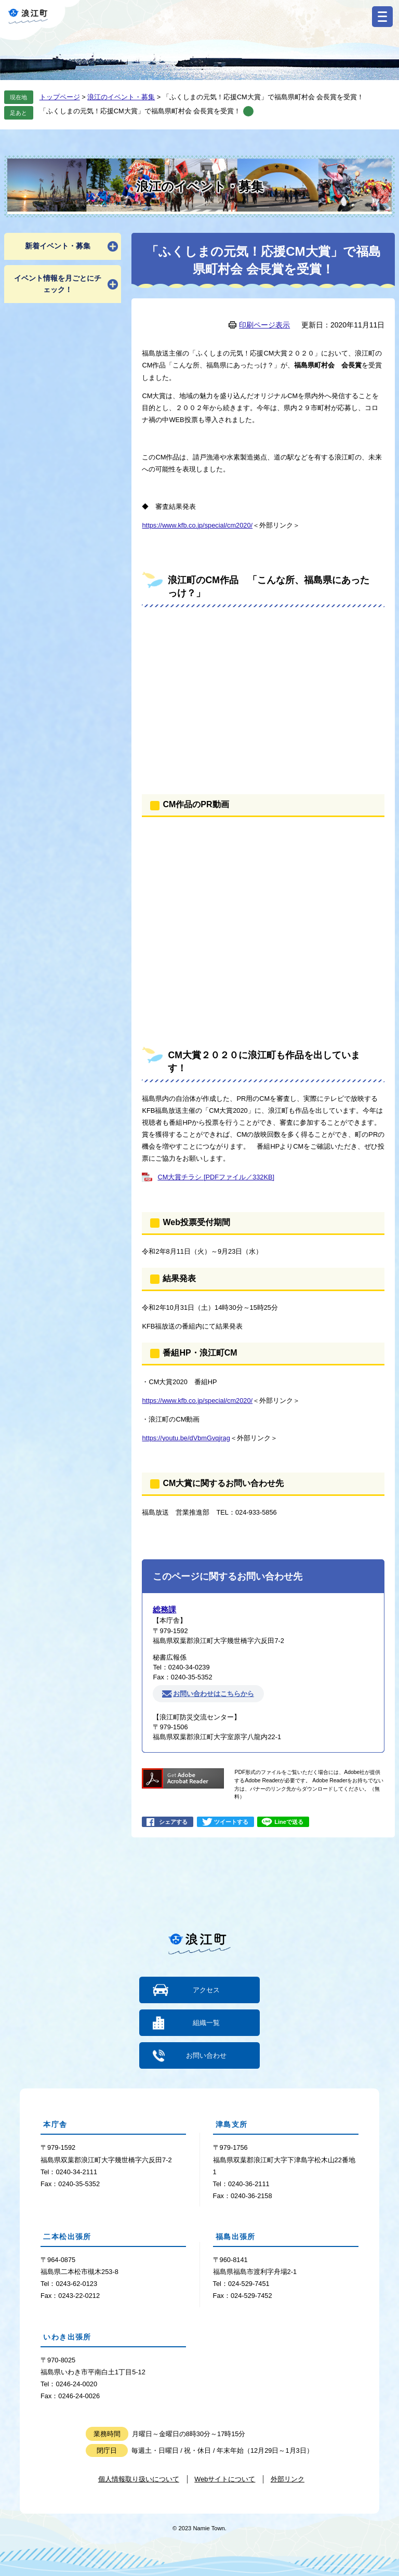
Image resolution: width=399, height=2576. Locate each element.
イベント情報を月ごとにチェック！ (57, 284)
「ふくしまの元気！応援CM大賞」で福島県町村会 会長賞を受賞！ (140, 111)
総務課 (164, 1609)
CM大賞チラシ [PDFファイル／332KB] (215, 1177)
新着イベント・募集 (57, 246)
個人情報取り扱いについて (138, 2478)
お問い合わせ (206, 2055)
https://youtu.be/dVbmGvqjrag (186, 1438)
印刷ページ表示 (264, 325)
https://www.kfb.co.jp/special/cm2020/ (197, 525)
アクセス (206, 1990)
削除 (248, 111)
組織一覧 (206, 2023)
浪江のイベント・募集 (121, 97)
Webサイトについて (224, 2478)
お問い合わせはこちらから (213, 1694)
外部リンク (287, 2478)
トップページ (59, 97)
